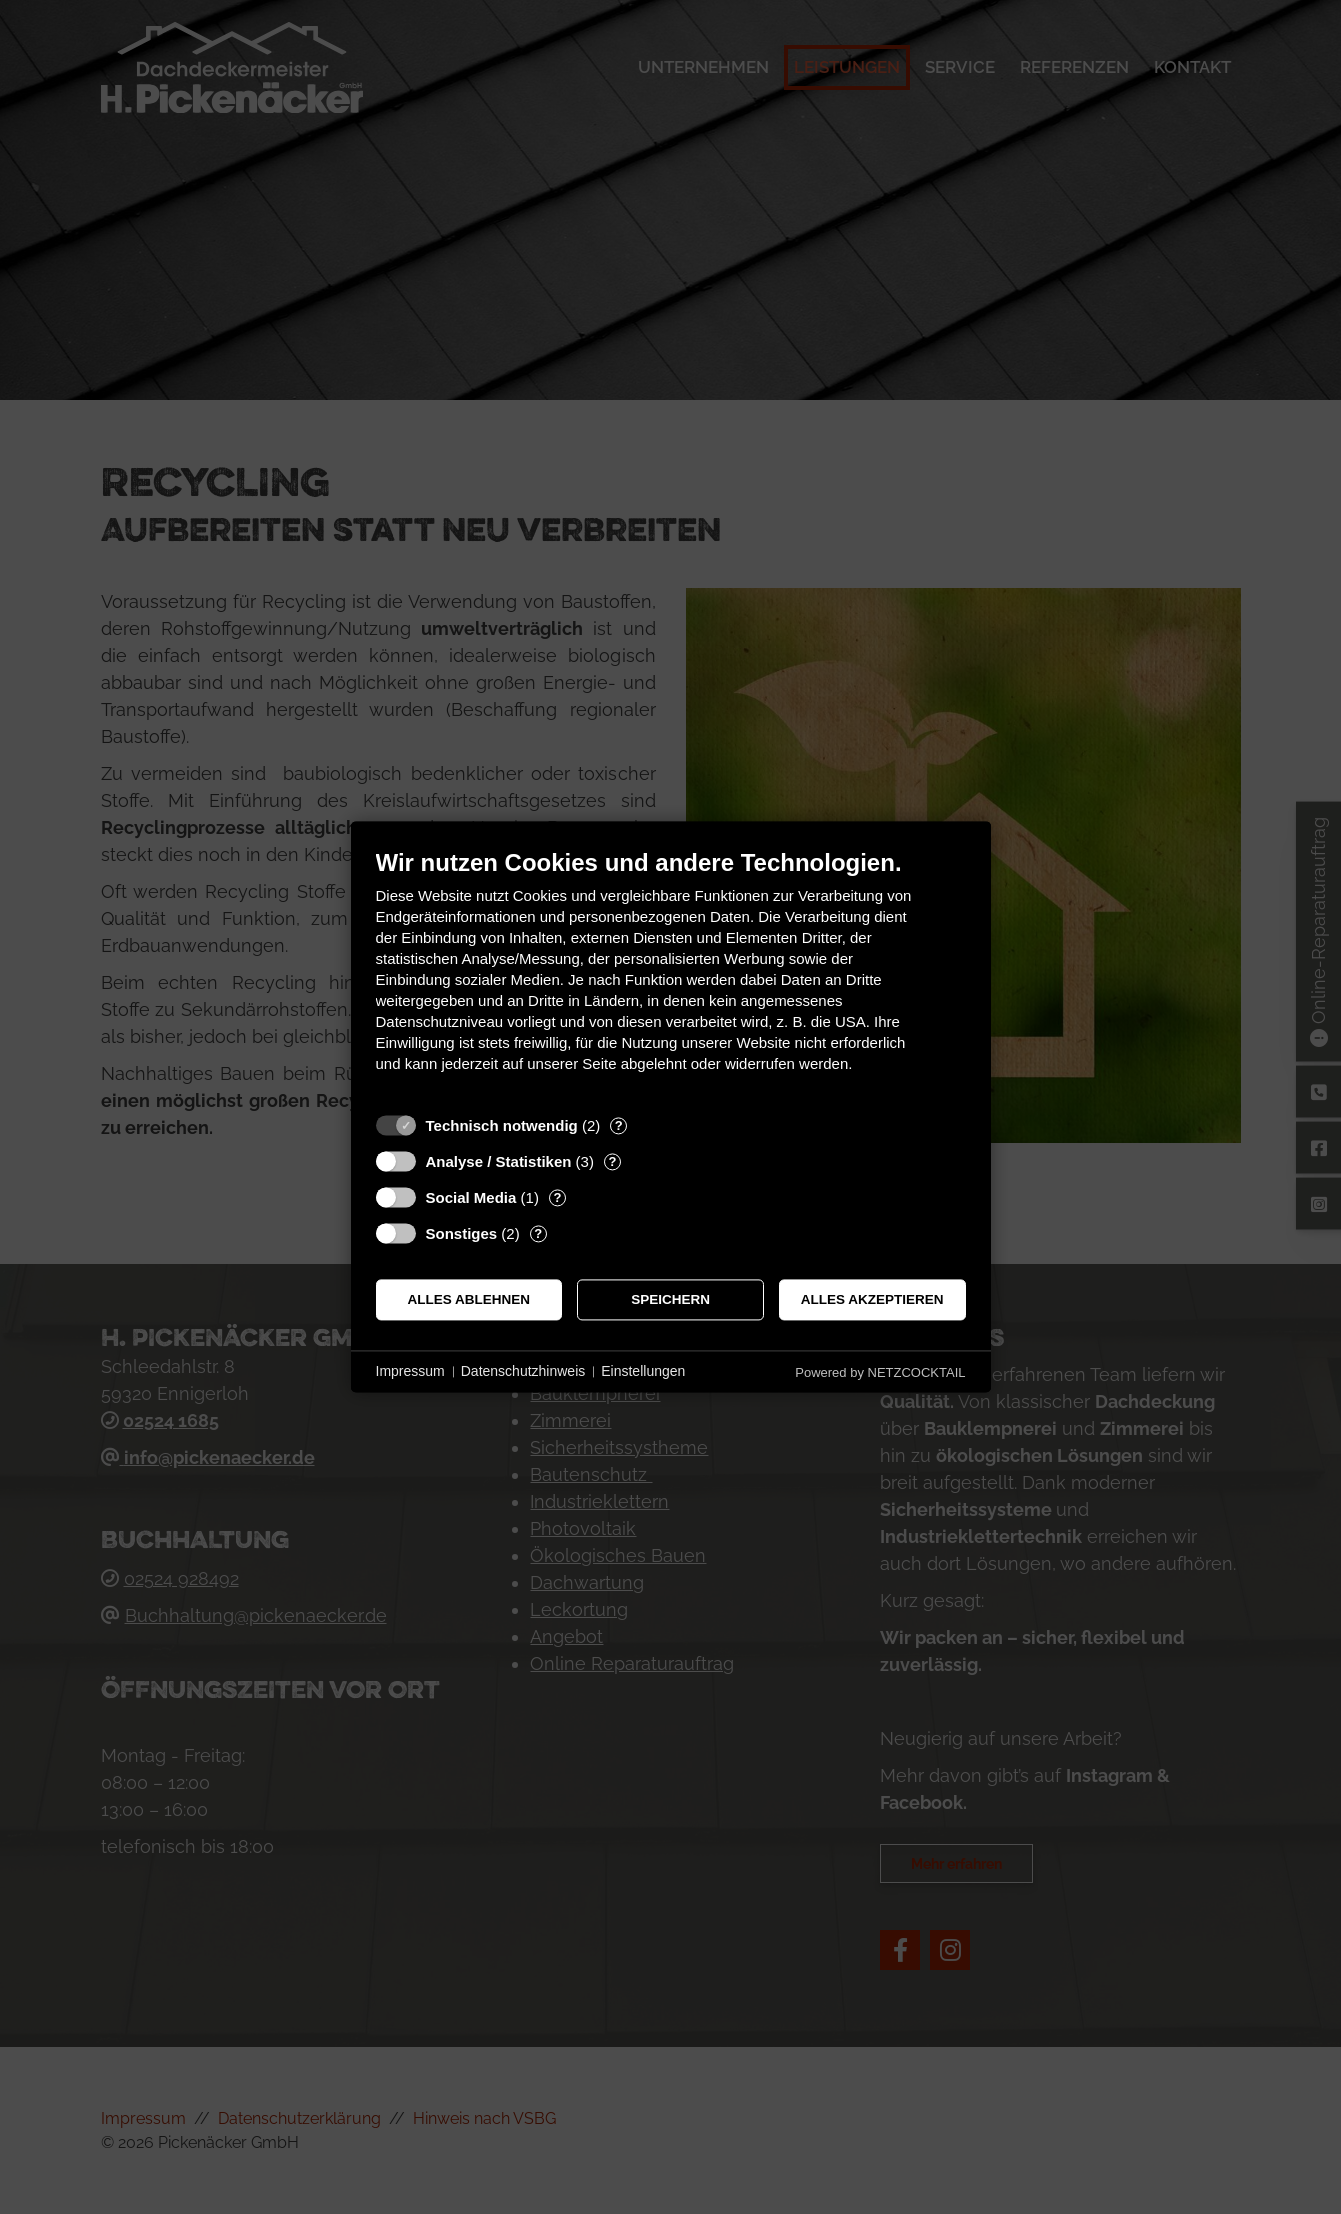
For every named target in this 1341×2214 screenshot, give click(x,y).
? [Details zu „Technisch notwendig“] (619, 1125)
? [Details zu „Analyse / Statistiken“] (612, 1161)
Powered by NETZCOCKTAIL (880, 1372)
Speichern (670, 1299)
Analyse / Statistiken (499, 1161)
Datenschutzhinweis (523, 1371)
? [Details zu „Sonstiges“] (538, 1233)
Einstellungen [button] (643, 1371)
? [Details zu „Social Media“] (557, 1197)
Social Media (471, 1197)
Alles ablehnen (469, 1299)
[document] (671, 975)
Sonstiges (462, 1233)
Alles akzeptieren (872, 1299)
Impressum (410, 1371)
